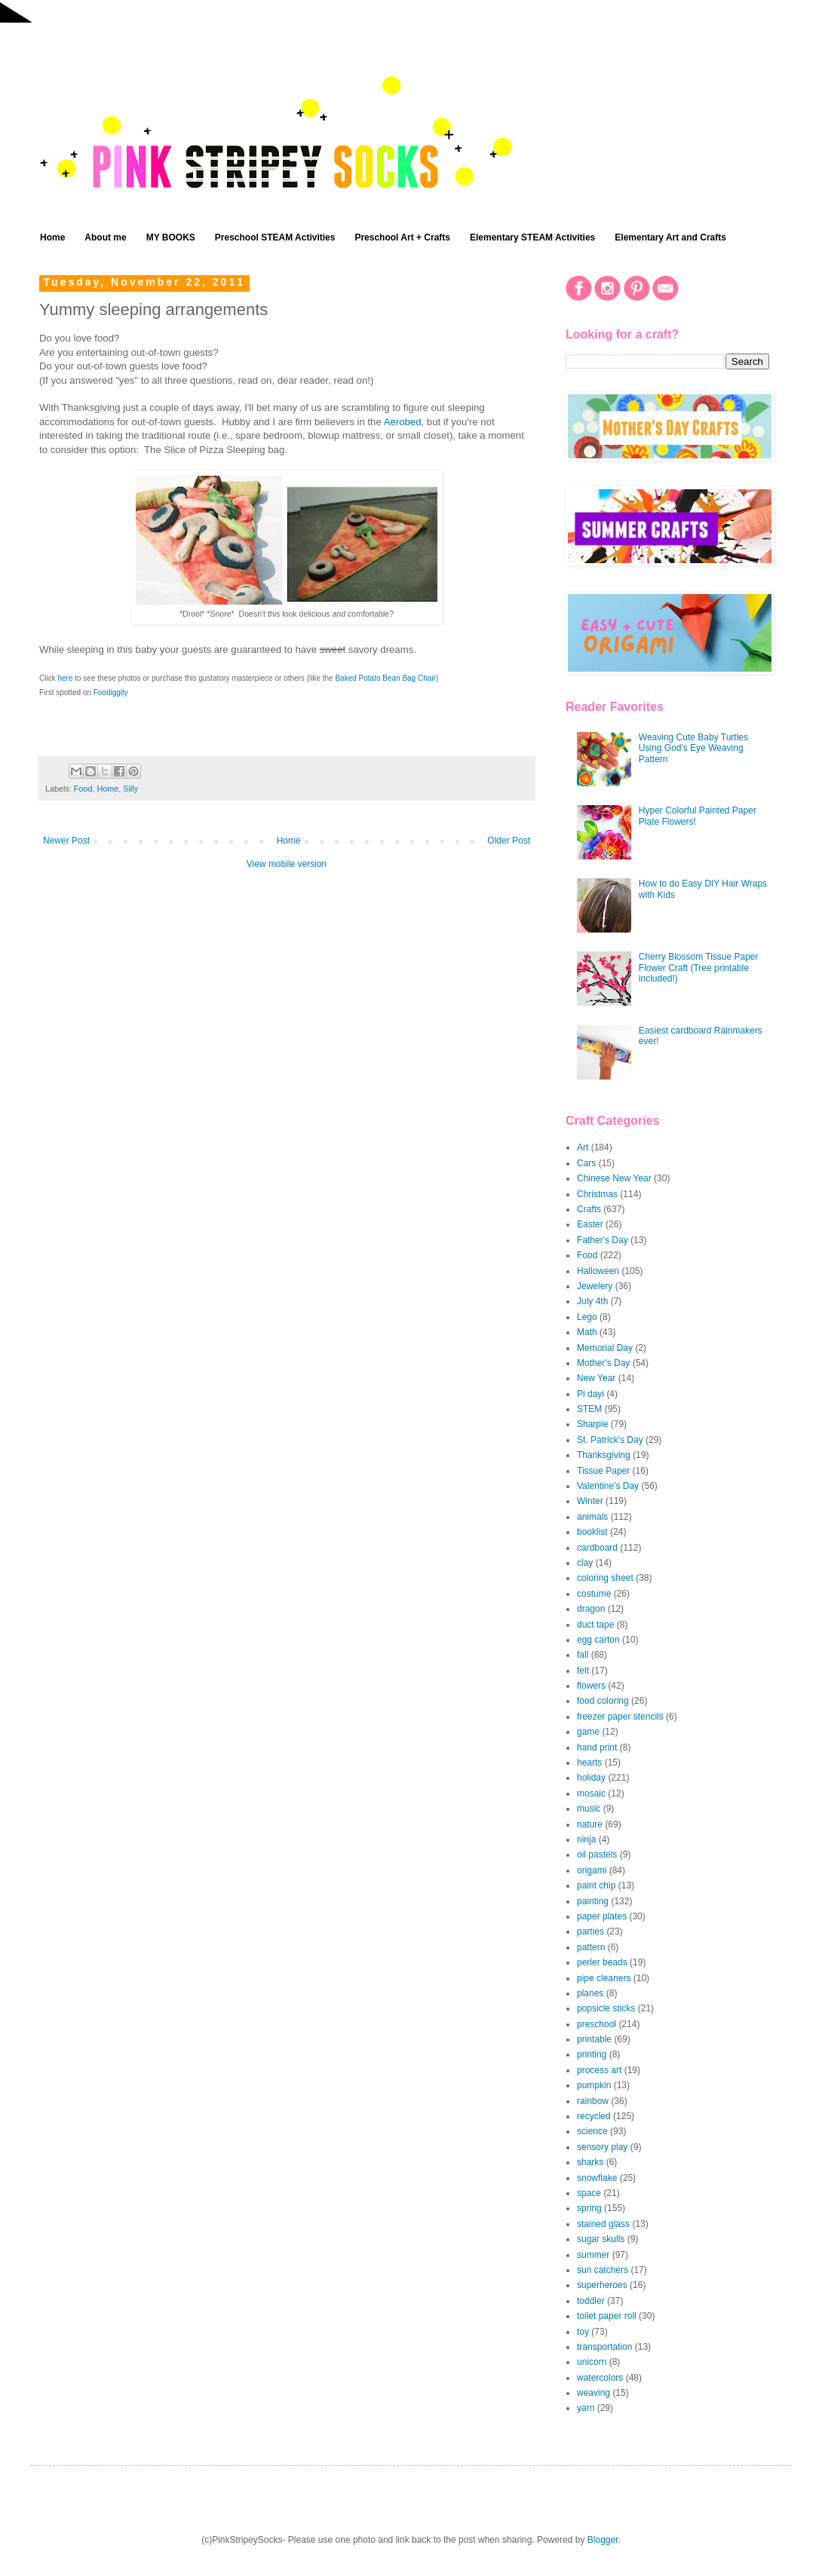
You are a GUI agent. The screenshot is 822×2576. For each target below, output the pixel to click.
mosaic (591, 1793)
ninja (586, 1839)
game (588, 1731)
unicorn (591, 2362)
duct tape (595, 1624)
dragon (591, 1608)
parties (590, 1931)
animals (592, 1517)
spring (589, 2208)
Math (587, 1332)
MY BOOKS (170, 237)
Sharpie (592, 1424)
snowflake (597, 2178)
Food (83, 788)
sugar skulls (600, 2239)
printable (594, 2039)
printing (591, 2054)
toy (583, 2331)
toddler (591, 2301)
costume (594, 1593)
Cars (586, 1163)
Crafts (589, 1209)
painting (593, 1901)
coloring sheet (605, 1578)
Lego (587, 1317)
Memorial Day (605, 1348)
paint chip (596, 1885)
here (64, 678)
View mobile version (287, 864)
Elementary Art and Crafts (670, 237)
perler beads (602, 1962)
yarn (585, 2408)
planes (590, 1993)
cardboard (597, 1547)
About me (105, 237)
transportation (604, 2347)
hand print (597, 1747)
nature (590, 1824)
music (588, 1808)
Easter (590, 1224)
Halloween (598, 1271)
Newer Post (66, 840)
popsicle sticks (606, 2008)
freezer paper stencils (620, 1716)
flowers (591, 1685)
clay (585, 1563)
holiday (591, 1777)
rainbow (593, 2101)
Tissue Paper (603, 1471)
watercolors (600, 2377)
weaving (593, 2393)
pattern (591, 1947)
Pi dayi (590, 1394)
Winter (590, 1501)
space (589, 2193)
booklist (592, 1532)
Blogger (602, 2540)
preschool (596, 2024)
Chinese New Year (614, 1178)
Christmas (597, 1194)
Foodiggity (111, 692)
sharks (590, 2162)
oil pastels (597, 1854)
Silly (130, 788)
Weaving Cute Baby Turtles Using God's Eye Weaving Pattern (693, 748)
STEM (589, 1409)
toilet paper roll (606, 2316)
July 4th (592, 1301)
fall (582, 1654)
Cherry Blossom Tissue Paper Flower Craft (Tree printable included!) (699, 967)
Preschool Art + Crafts (402, 237)
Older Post (508, 840)
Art (582, 1147)
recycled (594, 2116)
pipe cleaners (603, 1978)
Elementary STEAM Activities (532, 237)
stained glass (603, 2224)
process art (599, 2070)
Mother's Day (603, 1363)
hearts (589, 1762)
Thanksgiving (603, 1455)
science (592, 2131)
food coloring (603, 1700)
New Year (596, 1378)
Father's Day (602, 1240)
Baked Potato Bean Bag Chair (385, 678)
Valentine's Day (608, 1486)
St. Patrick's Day (610, 1440)
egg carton (598, 1639)
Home (52, 237)
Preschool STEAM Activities (275, 237)
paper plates (602, 1916)
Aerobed (403, 421)
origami (591, 1870)
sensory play (602, 2147)
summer (593, 2255)
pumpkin (594, 2085)
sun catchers (602, 2270)
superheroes (602, 2285)
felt (583, 1670)
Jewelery (594, 1286)
